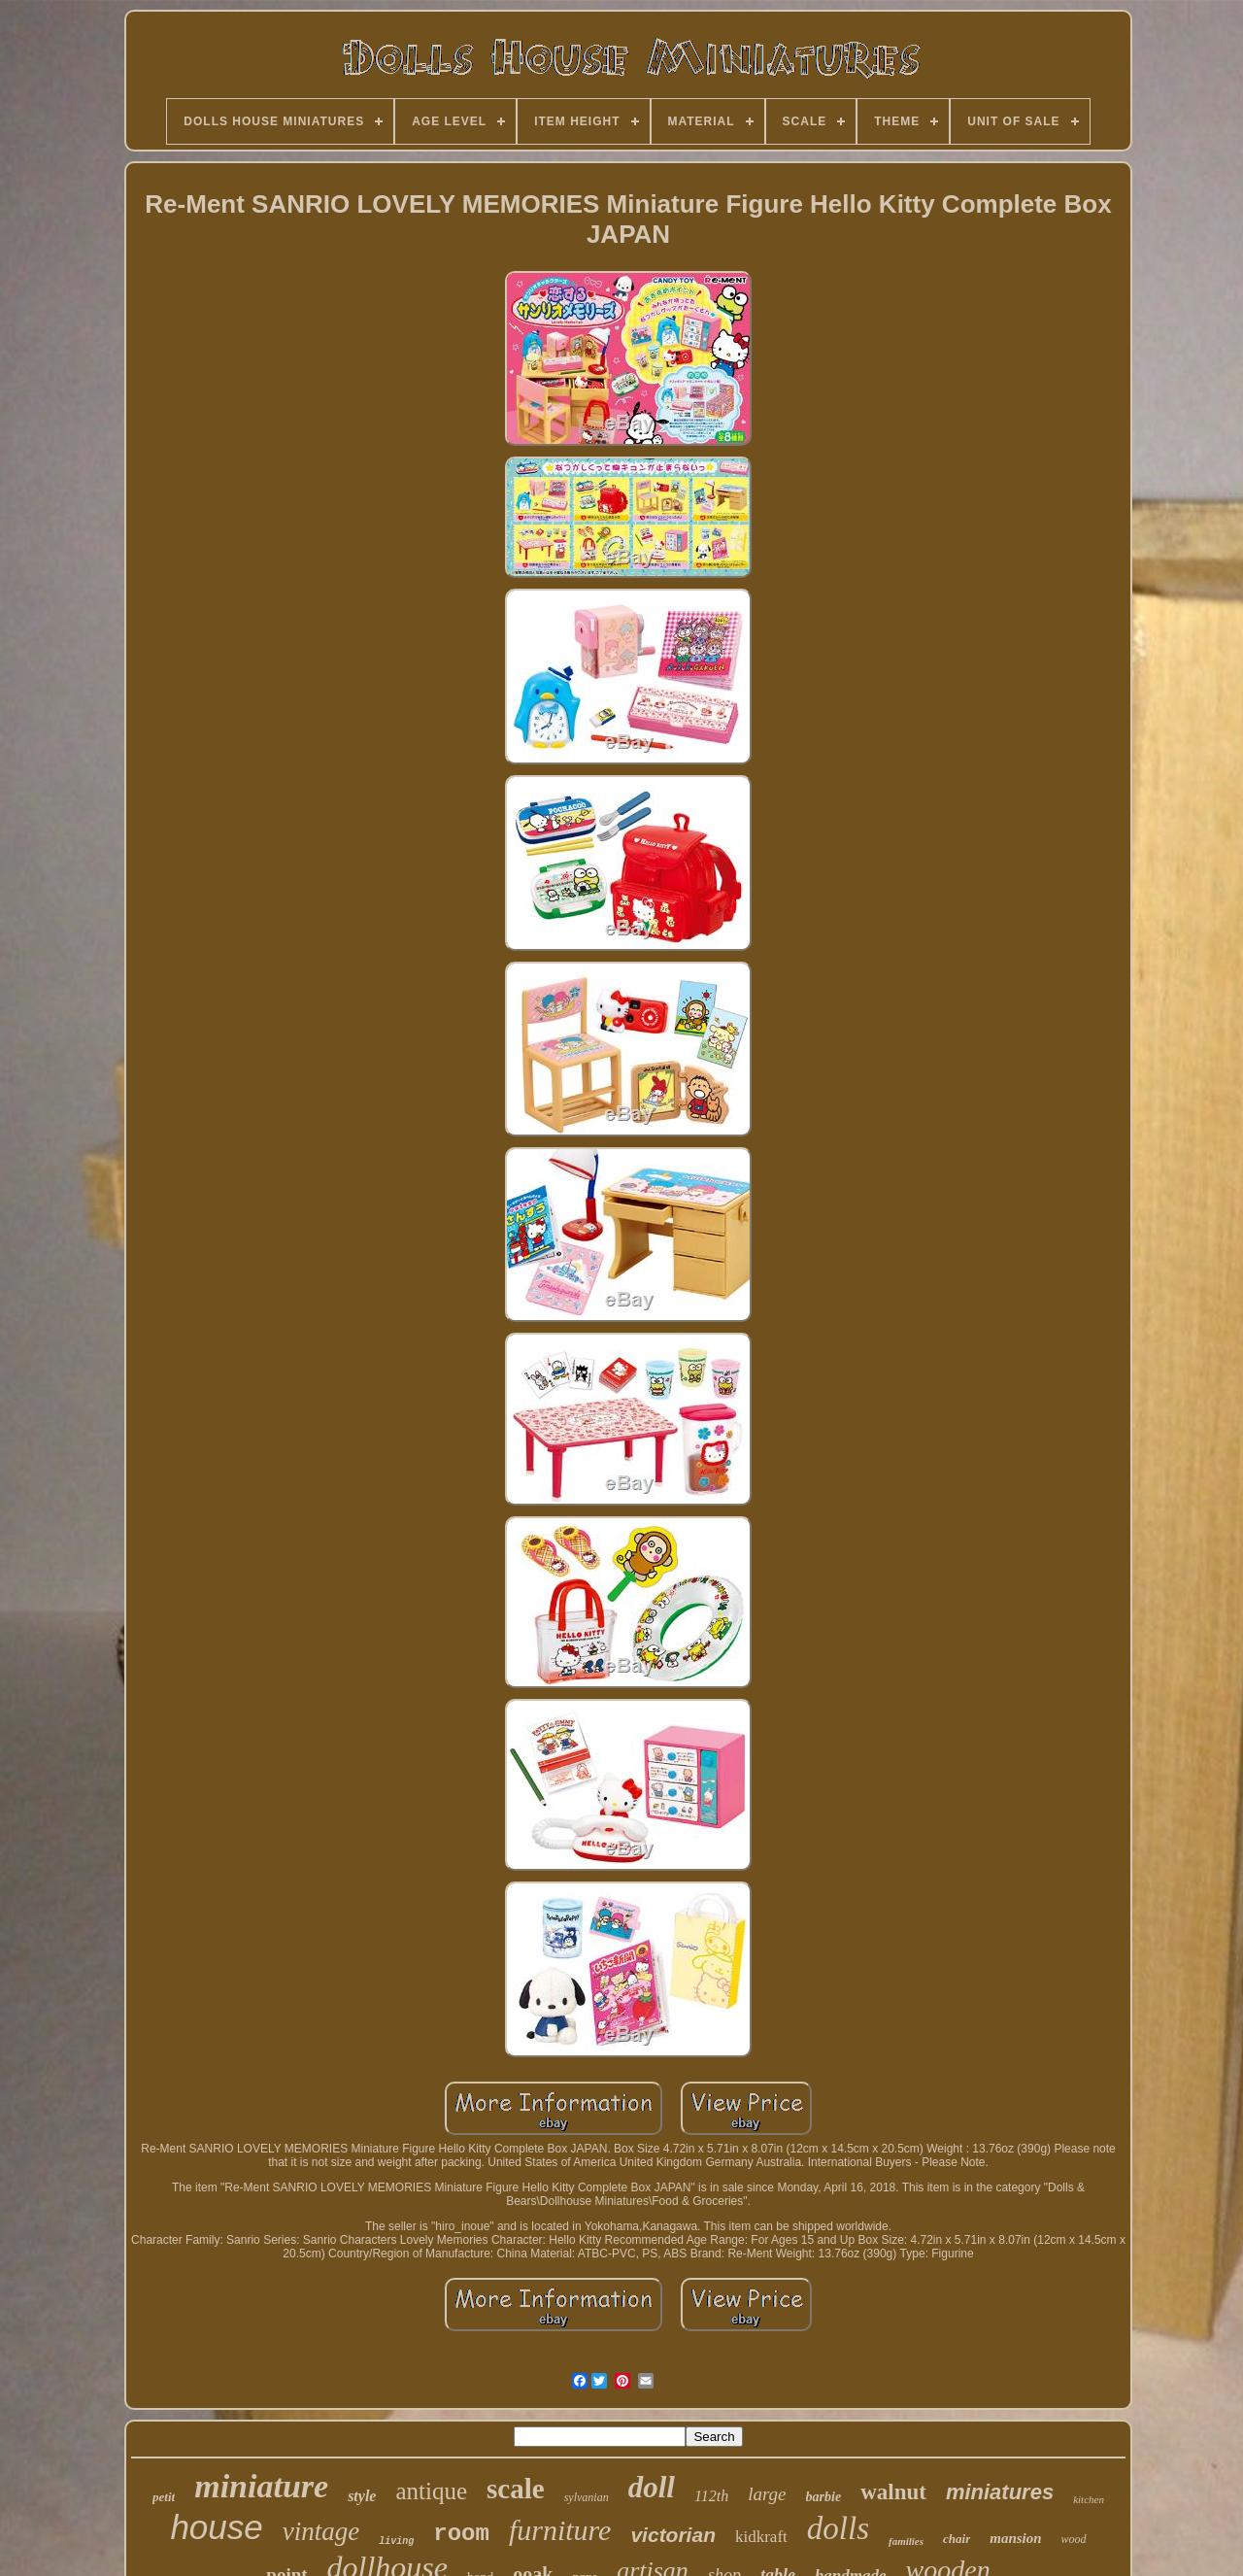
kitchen (1088, 2499)
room (461, 2534)
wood (1074, 2539)
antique (431, 2491)
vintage (321, 2531)
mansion (1015, 2538)
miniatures (1000, 2492)
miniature (261, 2486)
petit (163, 2497)
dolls (838, 2528)
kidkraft (761, 2536)
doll (651, 2487)
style (362, 2496)
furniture (560, 2530)
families (906, 2541)
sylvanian (586, 2497)
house (216, 2527)
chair (956, 2538)
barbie (824, 2497)
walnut (893, 2492)
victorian (673, 2535)
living (396, 2541)
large (767, 2494)
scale (516, 2488)
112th (711, 2496)
